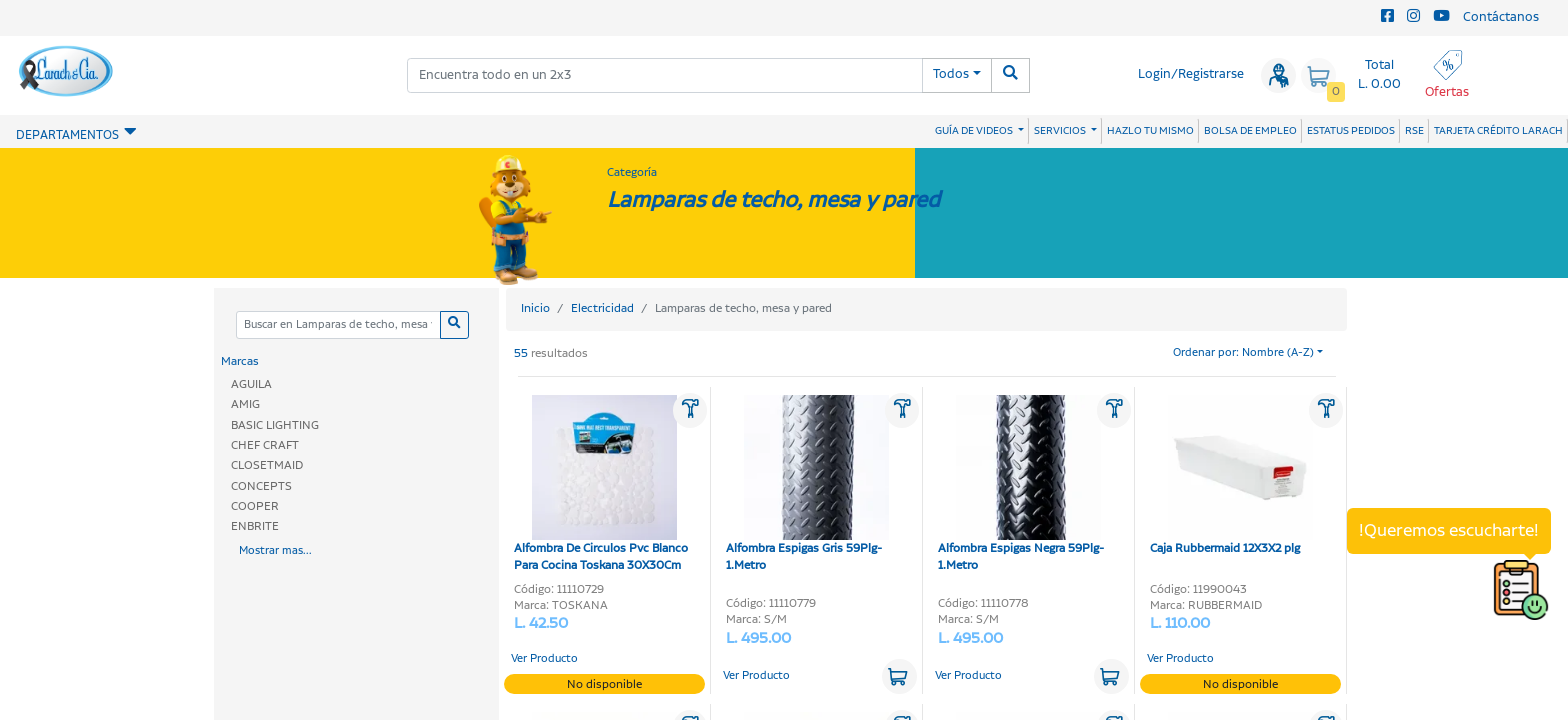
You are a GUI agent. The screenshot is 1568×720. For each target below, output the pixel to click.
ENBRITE (255, 526)
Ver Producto (544, 659)
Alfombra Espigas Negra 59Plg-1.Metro (1021, 484)
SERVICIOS (1061, 131)
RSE (1414, 131)
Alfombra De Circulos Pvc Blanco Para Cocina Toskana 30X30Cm (601, 484)
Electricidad (602, 308)
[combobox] (665, 75)
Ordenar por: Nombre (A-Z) (1243, 353)
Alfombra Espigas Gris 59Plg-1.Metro (807, 484)
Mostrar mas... (275, 551)
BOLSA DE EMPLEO (1250, 131)
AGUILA (251, 384)
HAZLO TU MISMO (1150, 131)
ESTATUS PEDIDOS (1351, 131)
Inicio (535, 308)
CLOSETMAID (267, 465)
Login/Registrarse (1191, 74)
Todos (951, 74)
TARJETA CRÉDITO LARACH (1498, 131)
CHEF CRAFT (265, 445)
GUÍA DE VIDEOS (975, 131)
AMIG (245, 404)
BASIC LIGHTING (275, 425)
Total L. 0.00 (1379, 75)
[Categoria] (338, 325)
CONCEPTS (261, 486)
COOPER (255, 506)
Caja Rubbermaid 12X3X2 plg (1231, 476)
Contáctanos (1501, 17)
